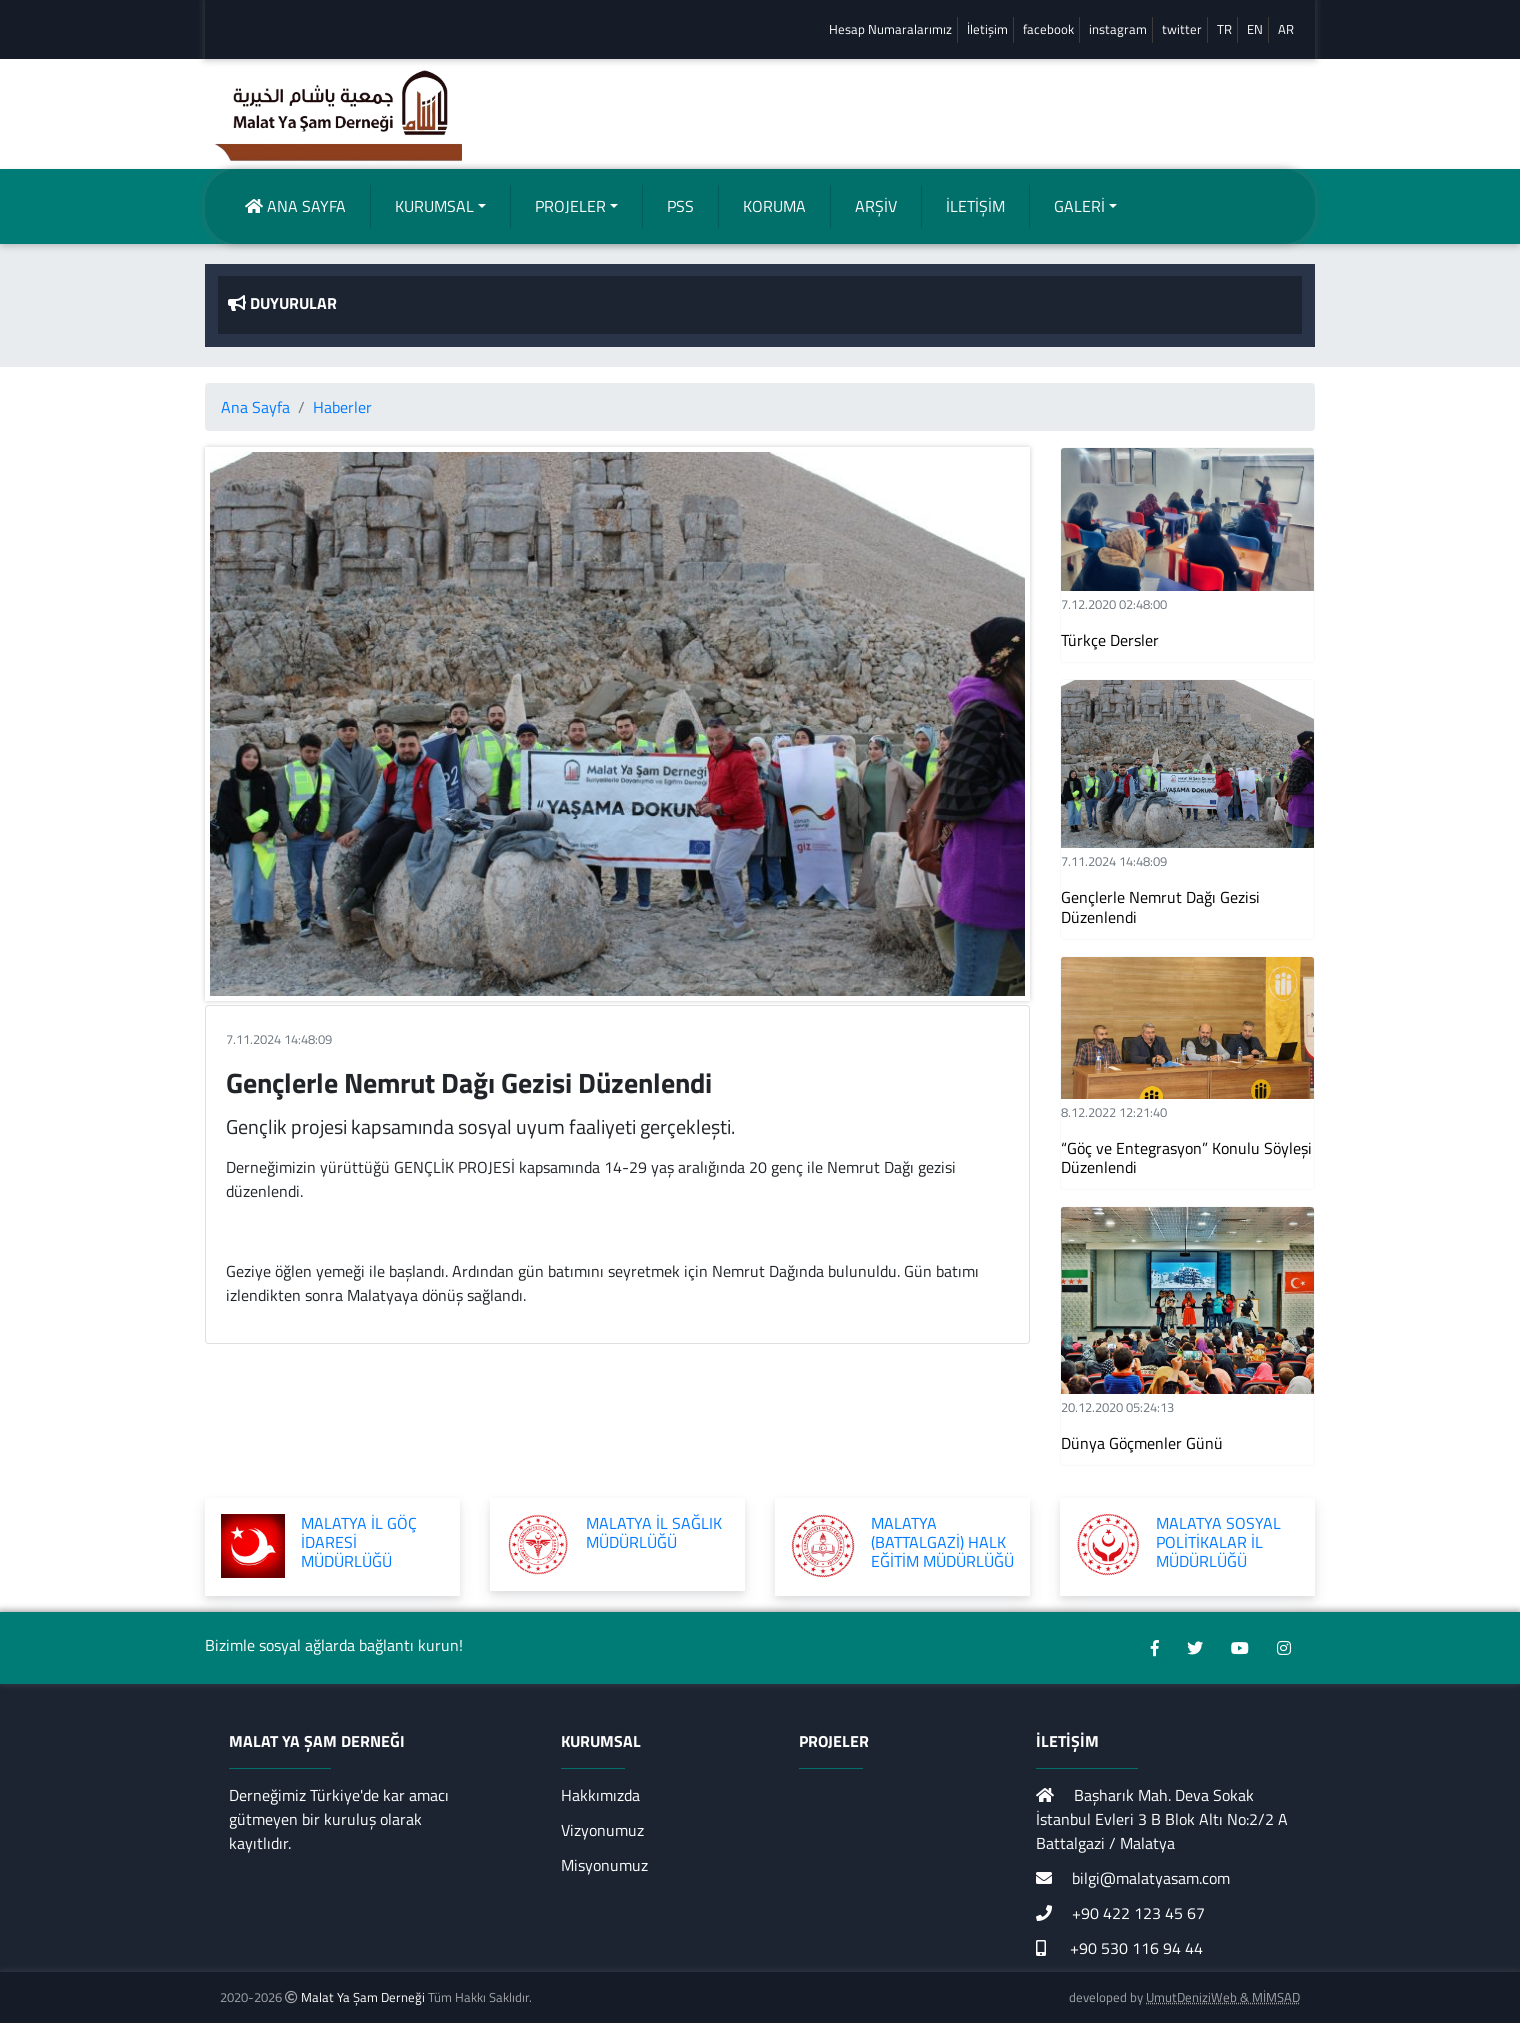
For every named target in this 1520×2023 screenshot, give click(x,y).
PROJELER (570, 206)
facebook (1048, 29)
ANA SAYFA (295, 206)
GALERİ (1079, 206)
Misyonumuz (604, 1865)
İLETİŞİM (975, 206)
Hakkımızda (600, 1795)
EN (1255, 29)
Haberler (342, 407)
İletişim (987, 29)
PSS (680, 206)
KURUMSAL (434, 206)
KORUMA (774, 206)
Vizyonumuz (602, 1830)
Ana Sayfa (255, 407)
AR (1286, 29)
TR (1224, 29)
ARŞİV (876, 206)
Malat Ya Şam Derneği (363, 1997)
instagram (1118, 29)
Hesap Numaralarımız (890, 29)
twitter (1182, 29)
